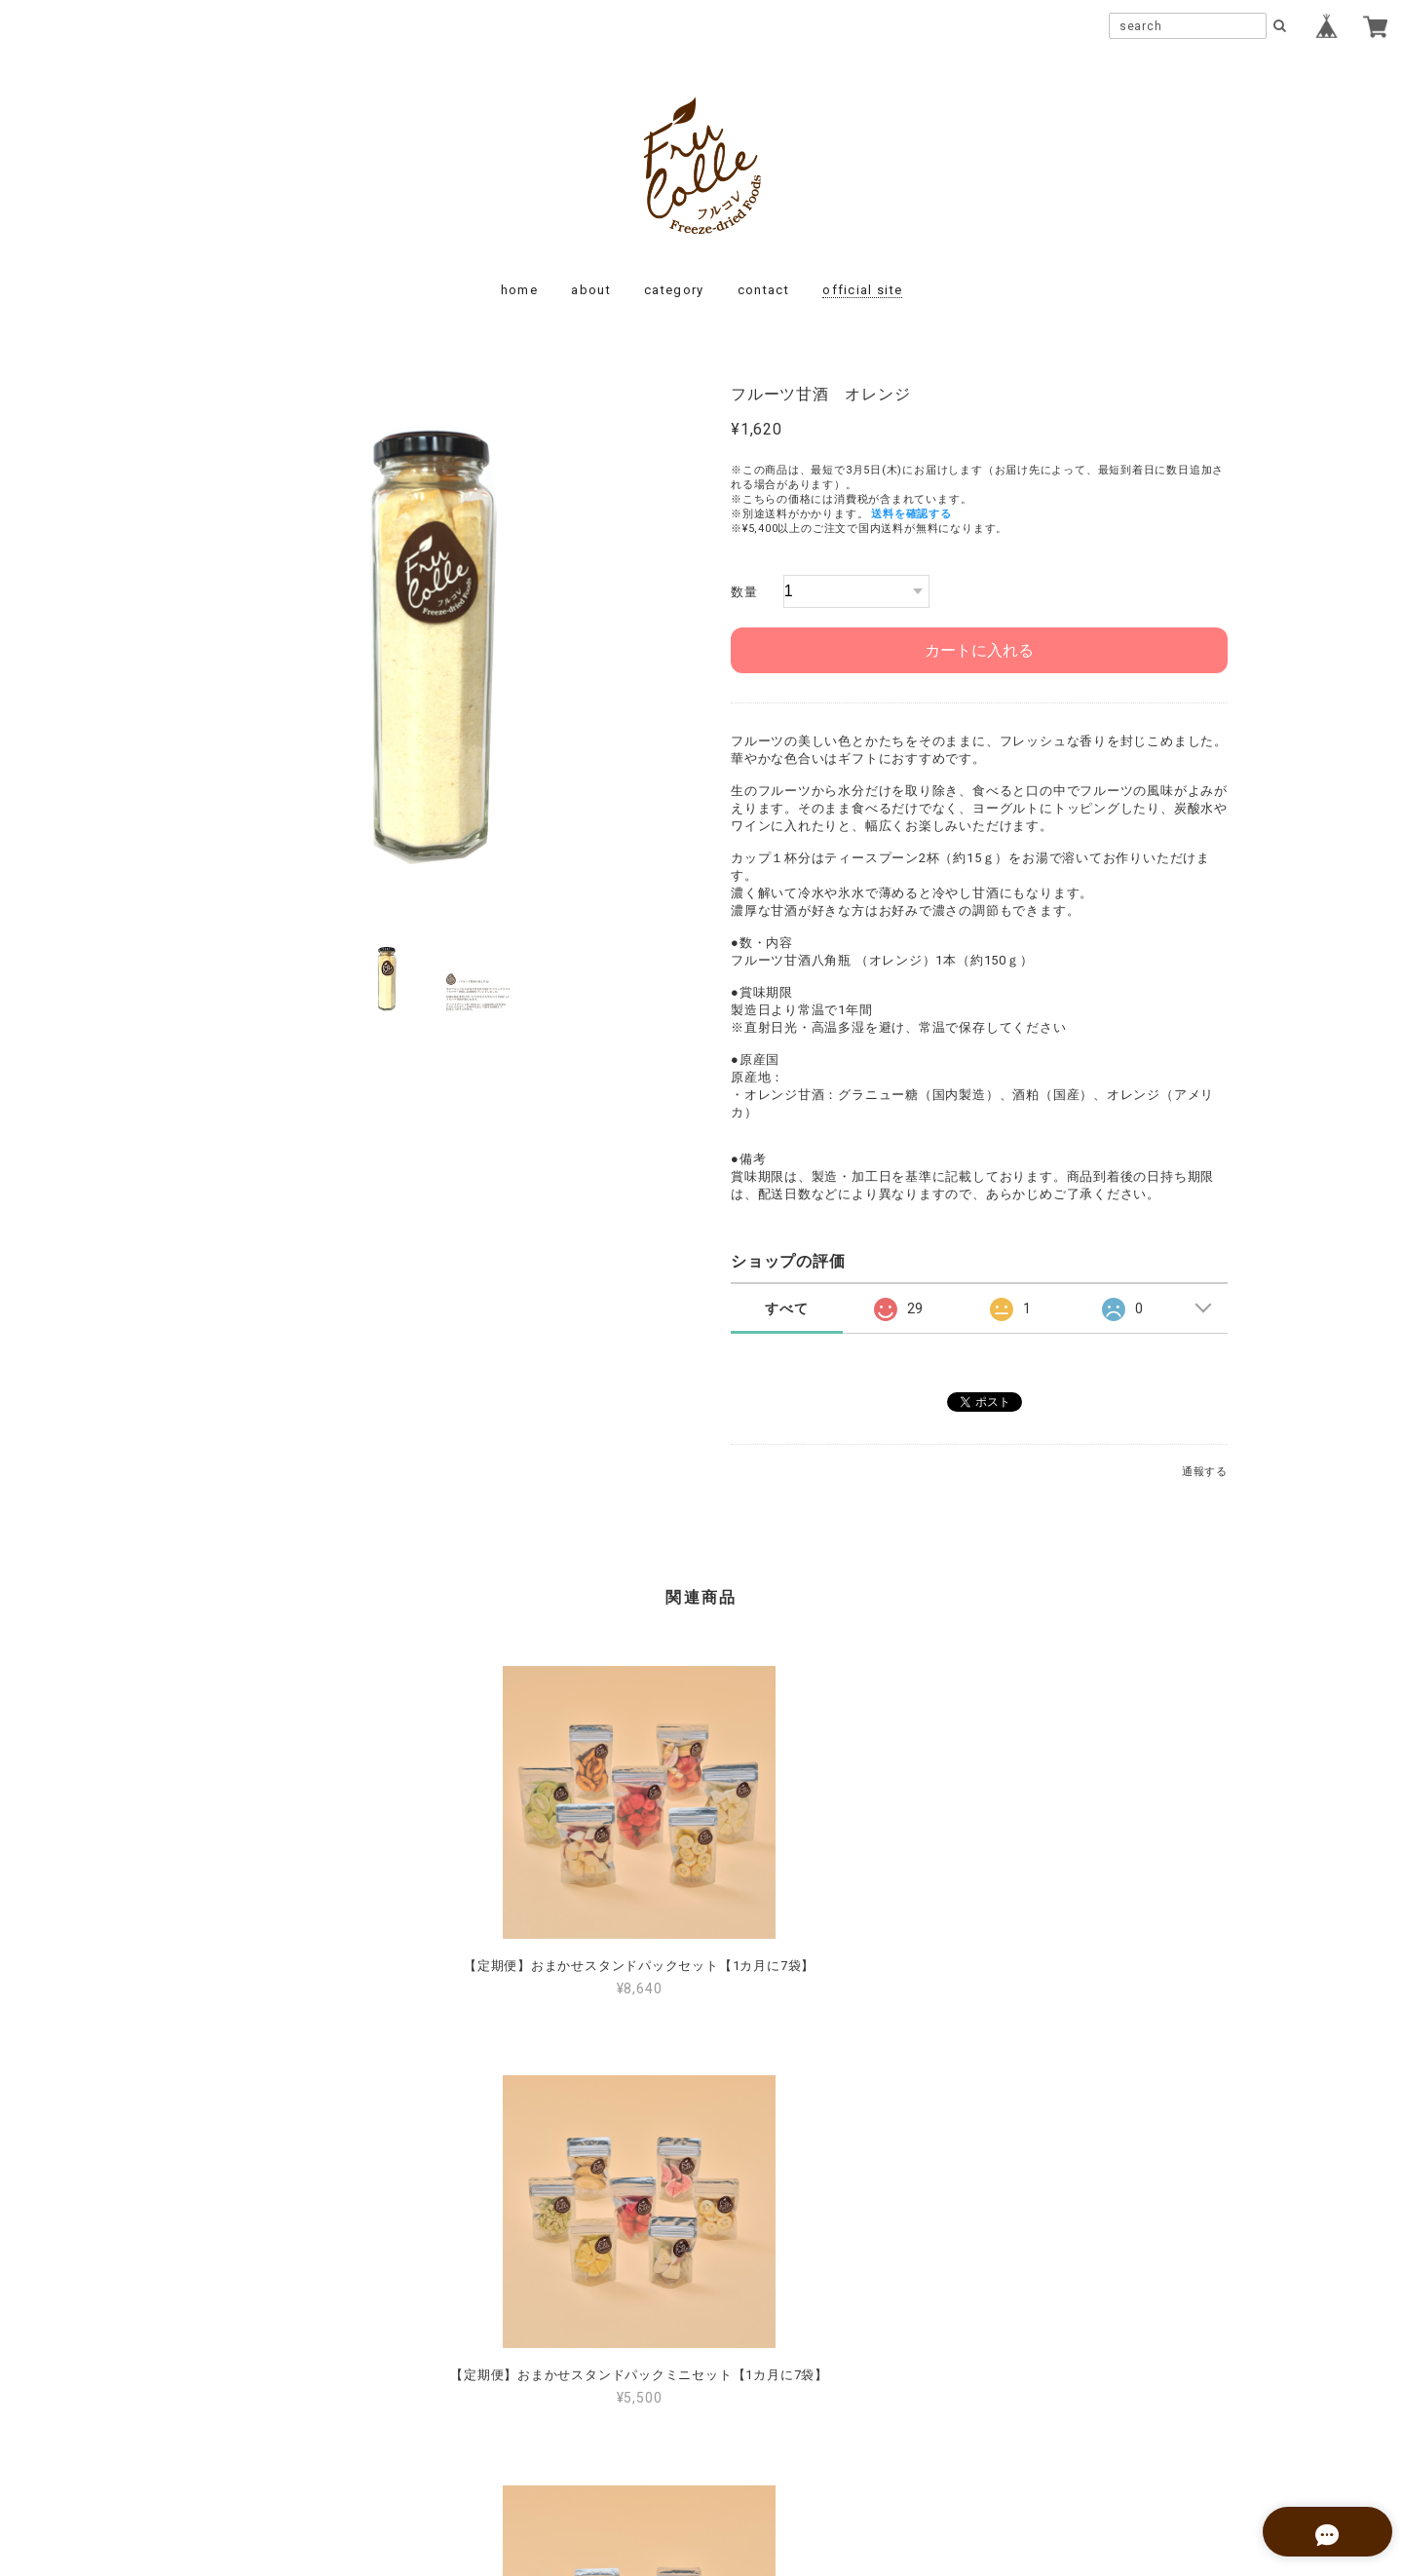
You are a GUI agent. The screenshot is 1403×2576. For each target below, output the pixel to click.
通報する (1205, 1471)
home (519, 290)
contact (763, 290)
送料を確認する (911, 514)
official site (862, 290)
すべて (786, 1308)
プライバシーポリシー (594, 2443)
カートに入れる (979, 650)
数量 (744, 592)
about (591, 290)
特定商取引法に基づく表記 (763, 2443)
